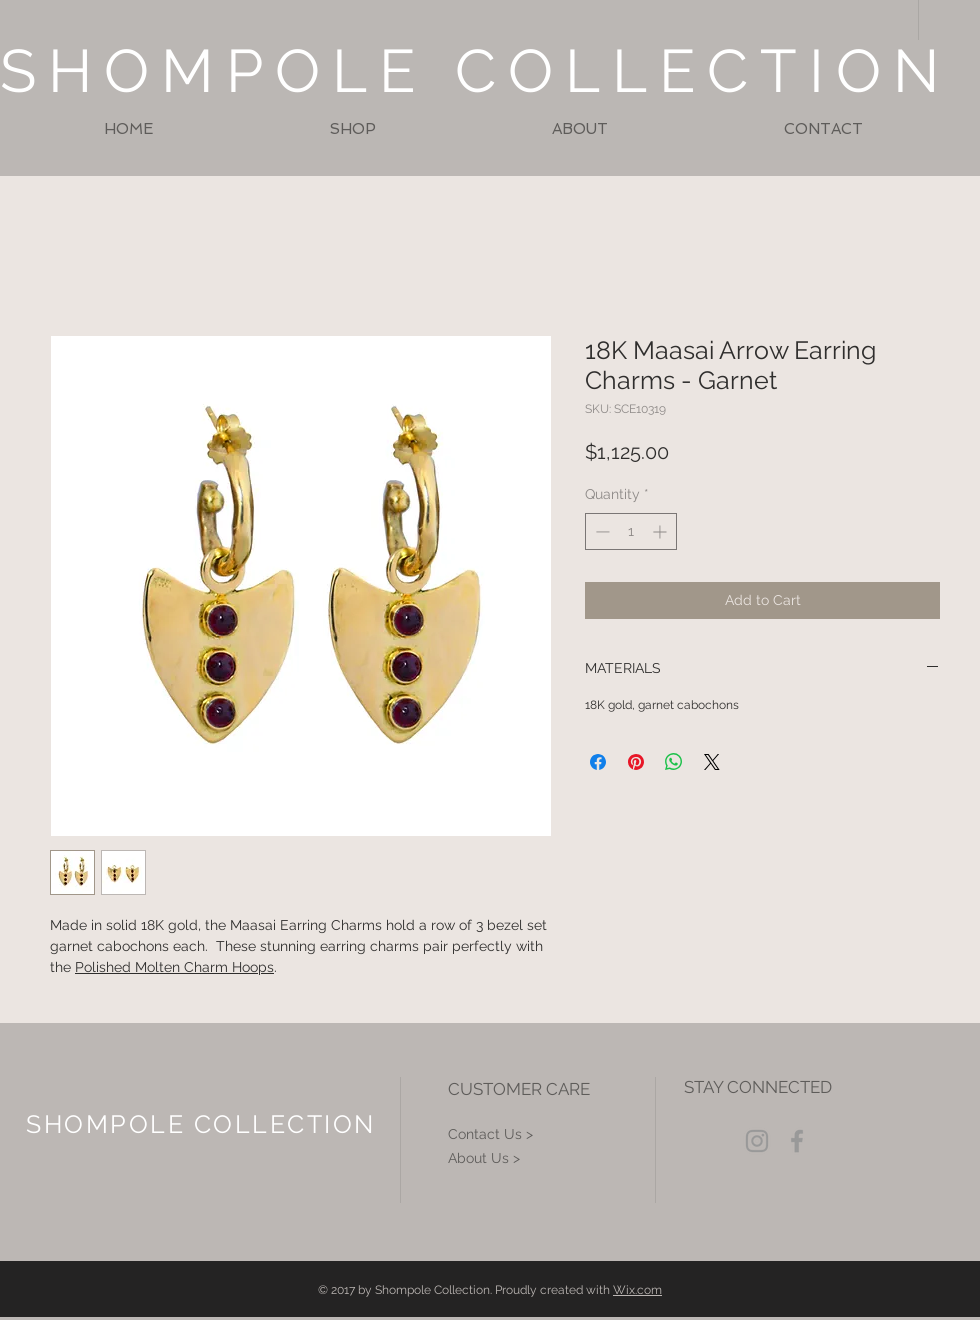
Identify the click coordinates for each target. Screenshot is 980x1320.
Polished (103, 967)
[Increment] (661, 531)
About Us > (484, 1158)
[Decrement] (600, 531)
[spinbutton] (631, 531)
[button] (352, 129)
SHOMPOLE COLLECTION (475, 71)
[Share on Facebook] (598, 762)
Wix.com (637, 1290)
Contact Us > (490, 1134)
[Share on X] (712, 762)
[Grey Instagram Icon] (757, 1141)
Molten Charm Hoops (202, 967)
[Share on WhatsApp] (674, 762)
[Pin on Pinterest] (636, 762)
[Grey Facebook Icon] (797, 1141)
